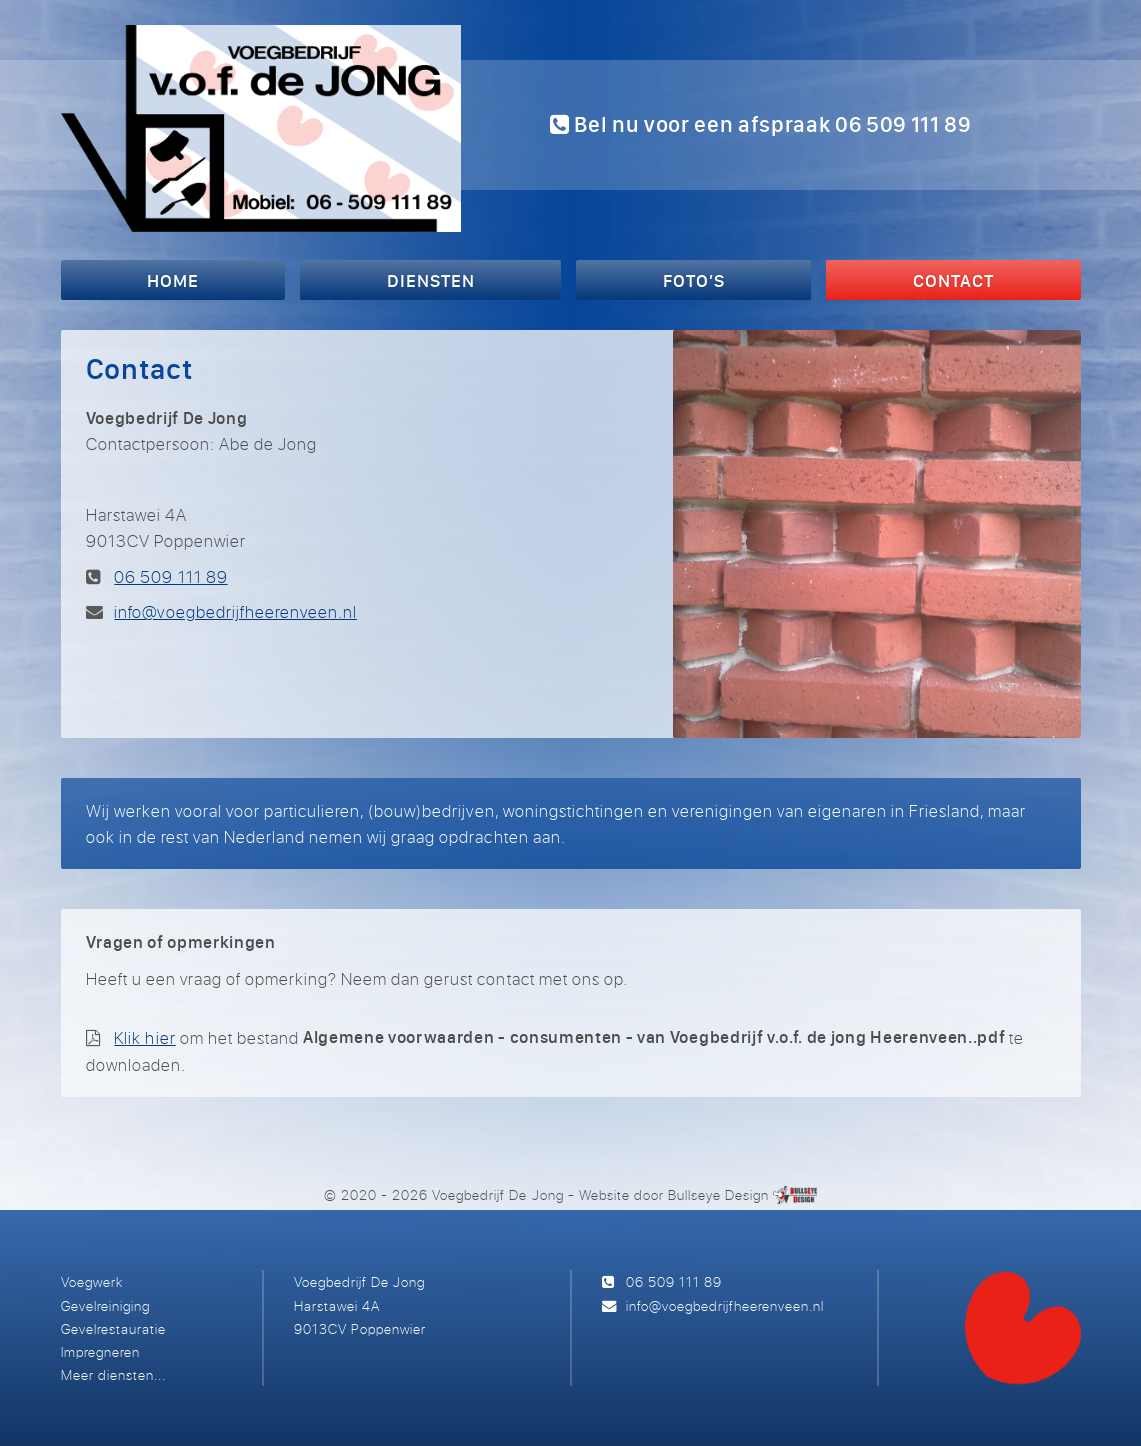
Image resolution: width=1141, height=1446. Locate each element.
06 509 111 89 (170, 576)
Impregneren (100, 1351)
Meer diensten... (113, 1374)
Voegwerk (92, 1281)
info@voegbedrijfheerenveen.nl (235, 611)
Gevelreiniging (105, 1305)
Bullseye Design (718, 1194)
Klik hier (144, 1037)
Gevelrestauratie (113, 1328)
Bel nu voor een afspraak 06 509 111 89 (760, 124)
